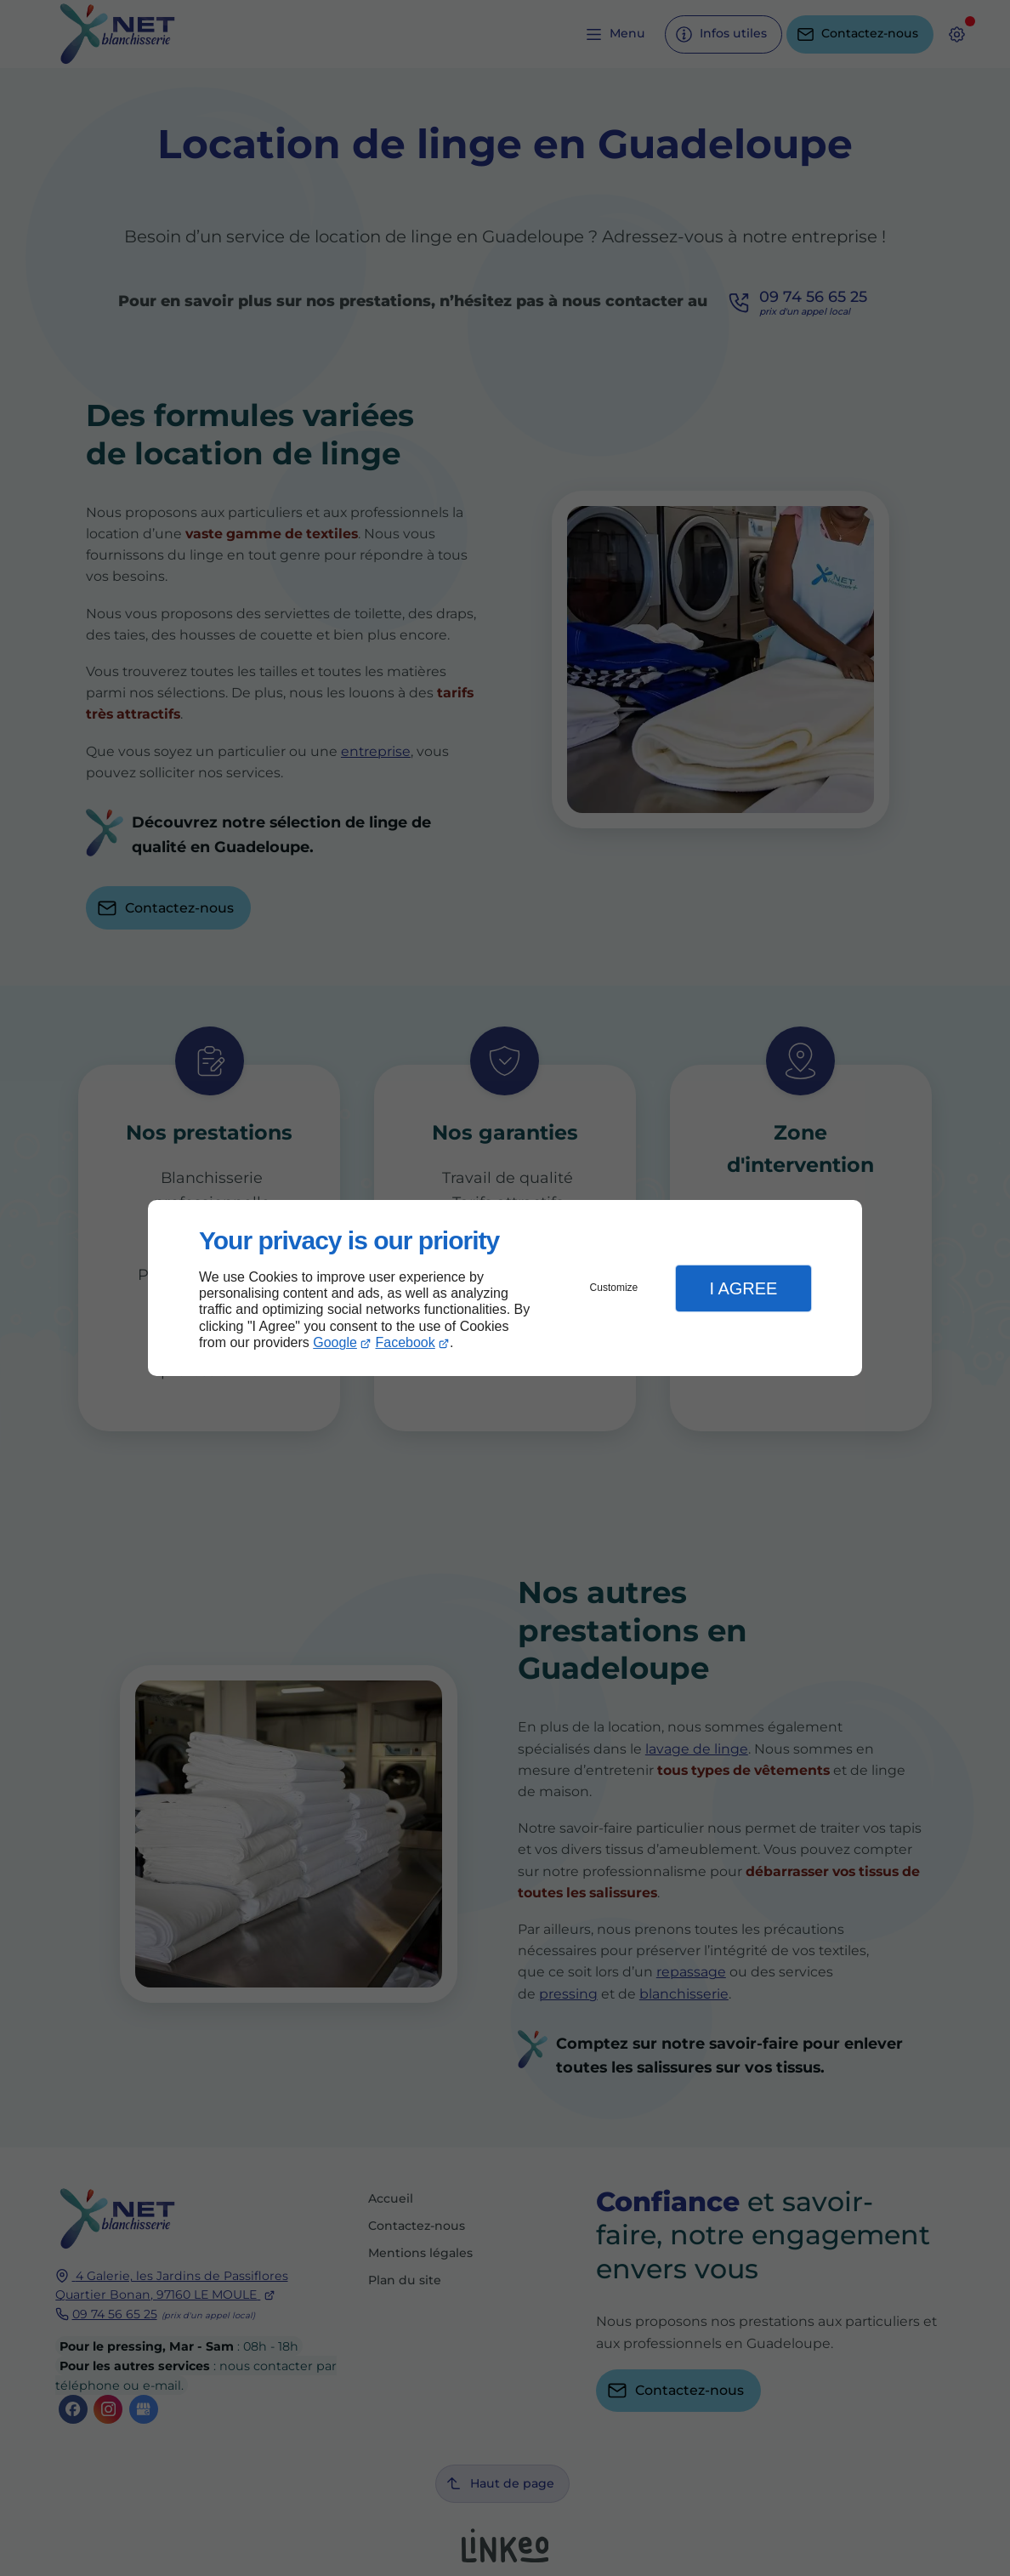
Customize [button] (614, 1288)
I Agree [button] (743, 1288)
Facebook (405, 1342)
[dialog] (505, 1288)
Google (335, 1342)
